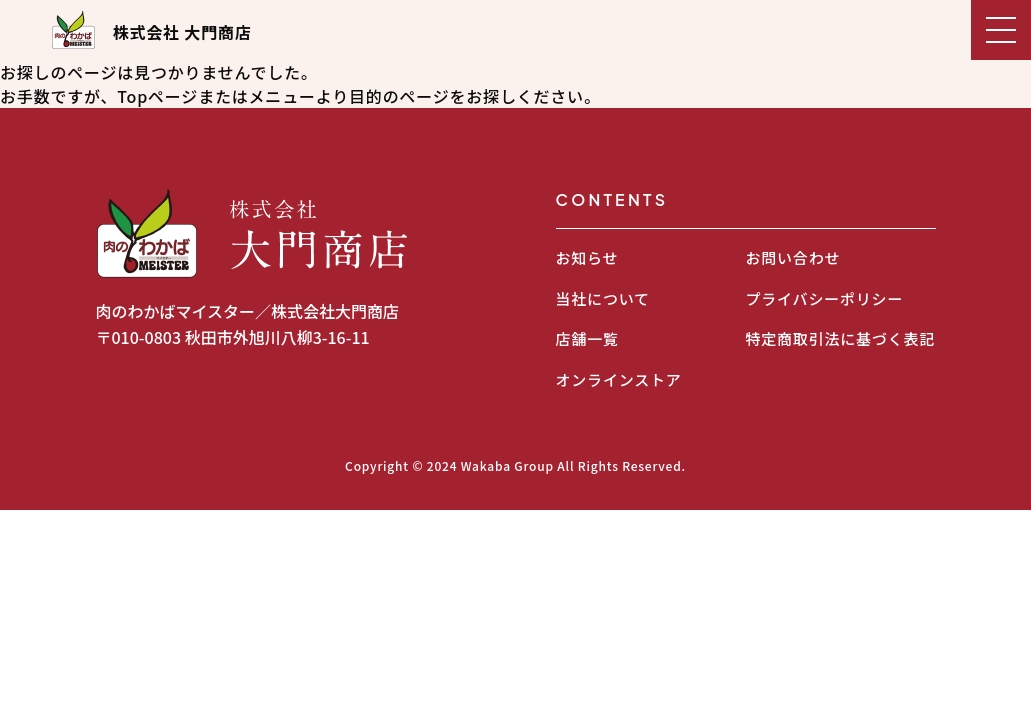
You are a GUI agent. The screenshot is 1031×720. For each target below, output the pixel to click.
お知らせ (587, 257)
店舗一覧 (587, 338)
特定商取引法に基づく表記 (841, 338)
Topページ (157, 96)
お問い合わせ (793, 257)
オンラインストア (619, 379)
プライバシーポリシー (825, 298)
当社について (603, 298)
